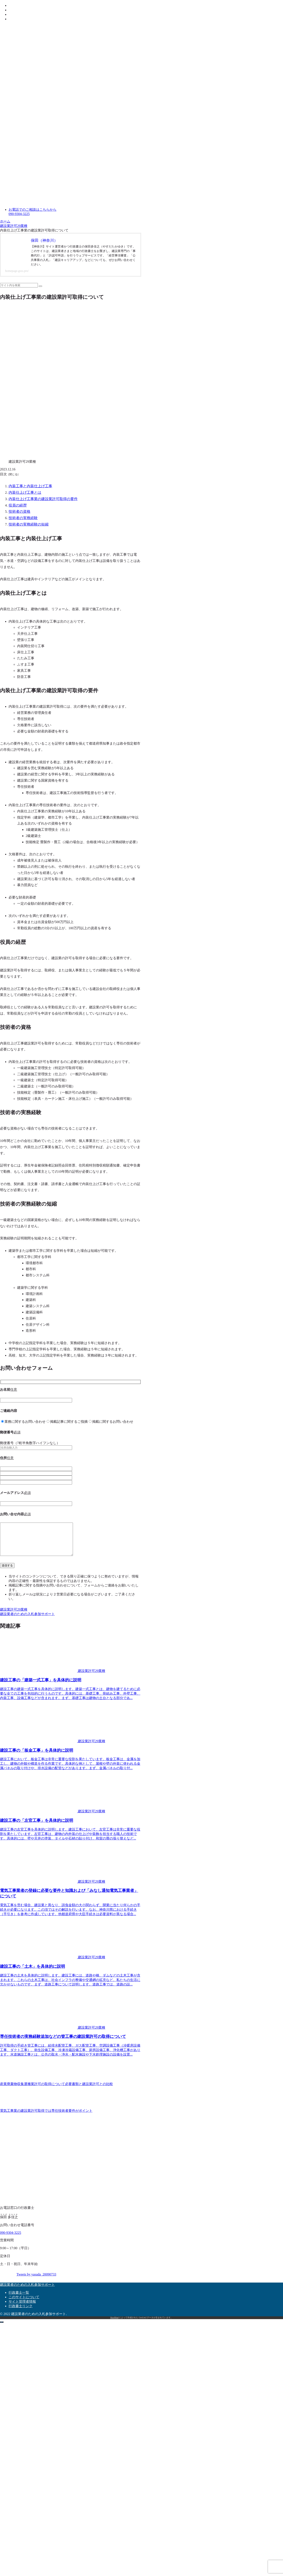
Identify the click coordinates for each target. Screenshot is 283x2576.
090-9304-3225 (10, 2237)
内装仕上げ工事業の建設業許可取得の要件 (41, 498)
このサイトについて (24, 2301)
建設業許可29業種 (13, 1614)
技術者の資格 (19, 510)
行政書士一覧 (19, 2297)
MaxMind (114, 2322)
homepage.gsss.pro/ (17, 270)
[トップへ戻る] (1, 2326)
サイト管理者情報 (22, 2306)
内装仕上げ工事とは (24, 492)
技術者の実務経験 (22, 516)
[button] (40, 286)
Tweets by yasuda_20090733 (36, 2278)
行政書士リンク (21, 2310)
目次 (3, 474)
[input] (19, 285)
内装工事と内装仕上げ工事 (29, 486)
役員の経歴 (17, 504)
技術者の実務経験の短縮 (27, 522)
